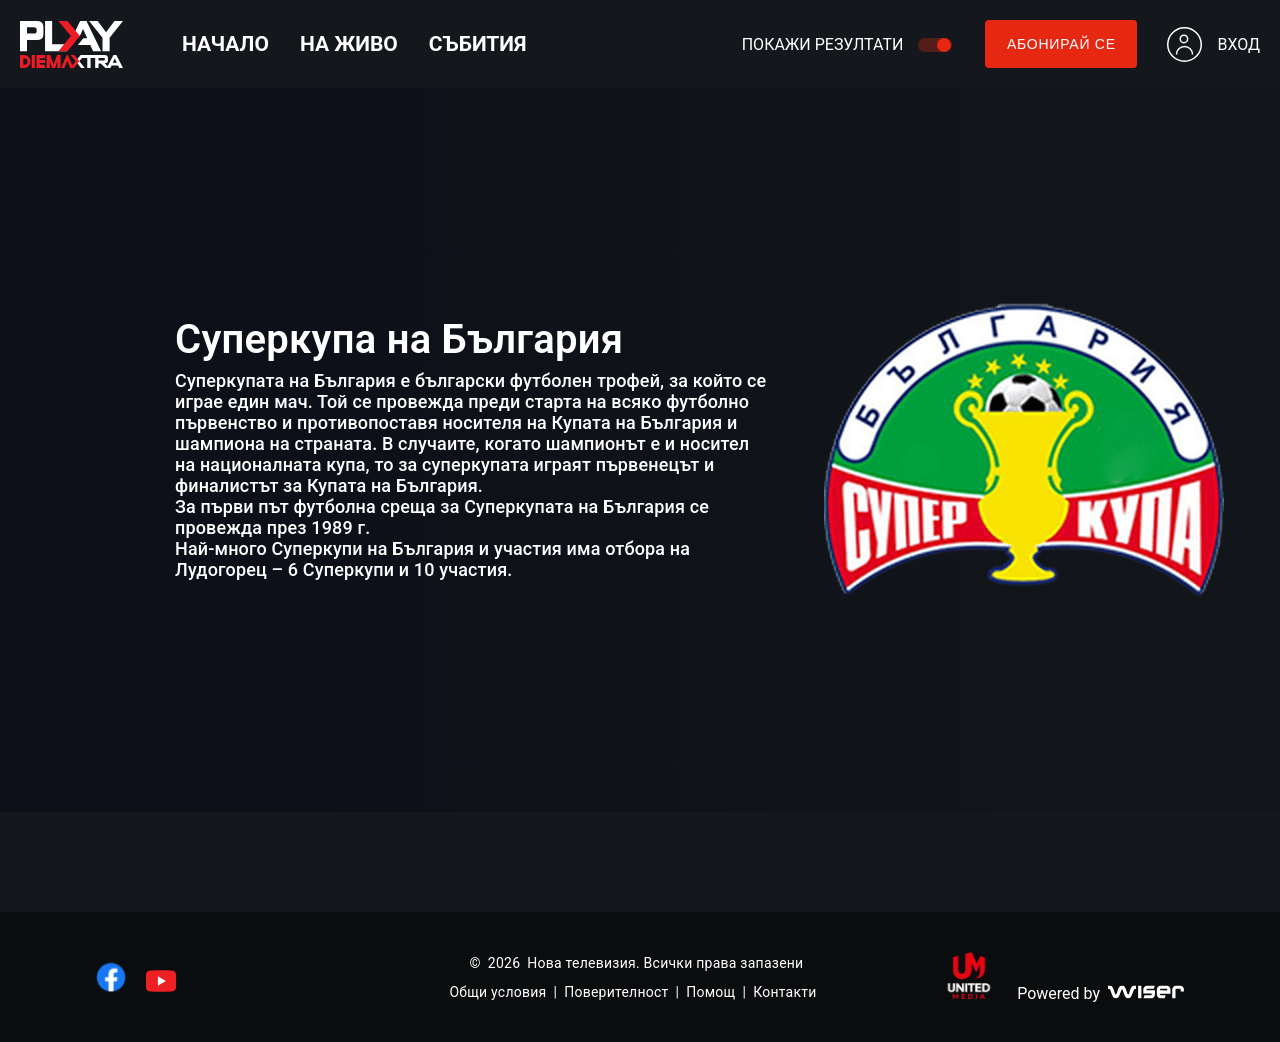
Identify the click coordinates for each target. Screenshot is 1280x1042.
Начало (225, 44)
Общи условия (497, 992)
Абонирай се (1061, 44)
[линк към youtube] (161, 981)
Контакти (785, 992)
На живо (349, 44)
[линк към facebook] (111, 977)
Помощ (710, 992)
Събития (478, 44)
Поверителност (616, 992)
